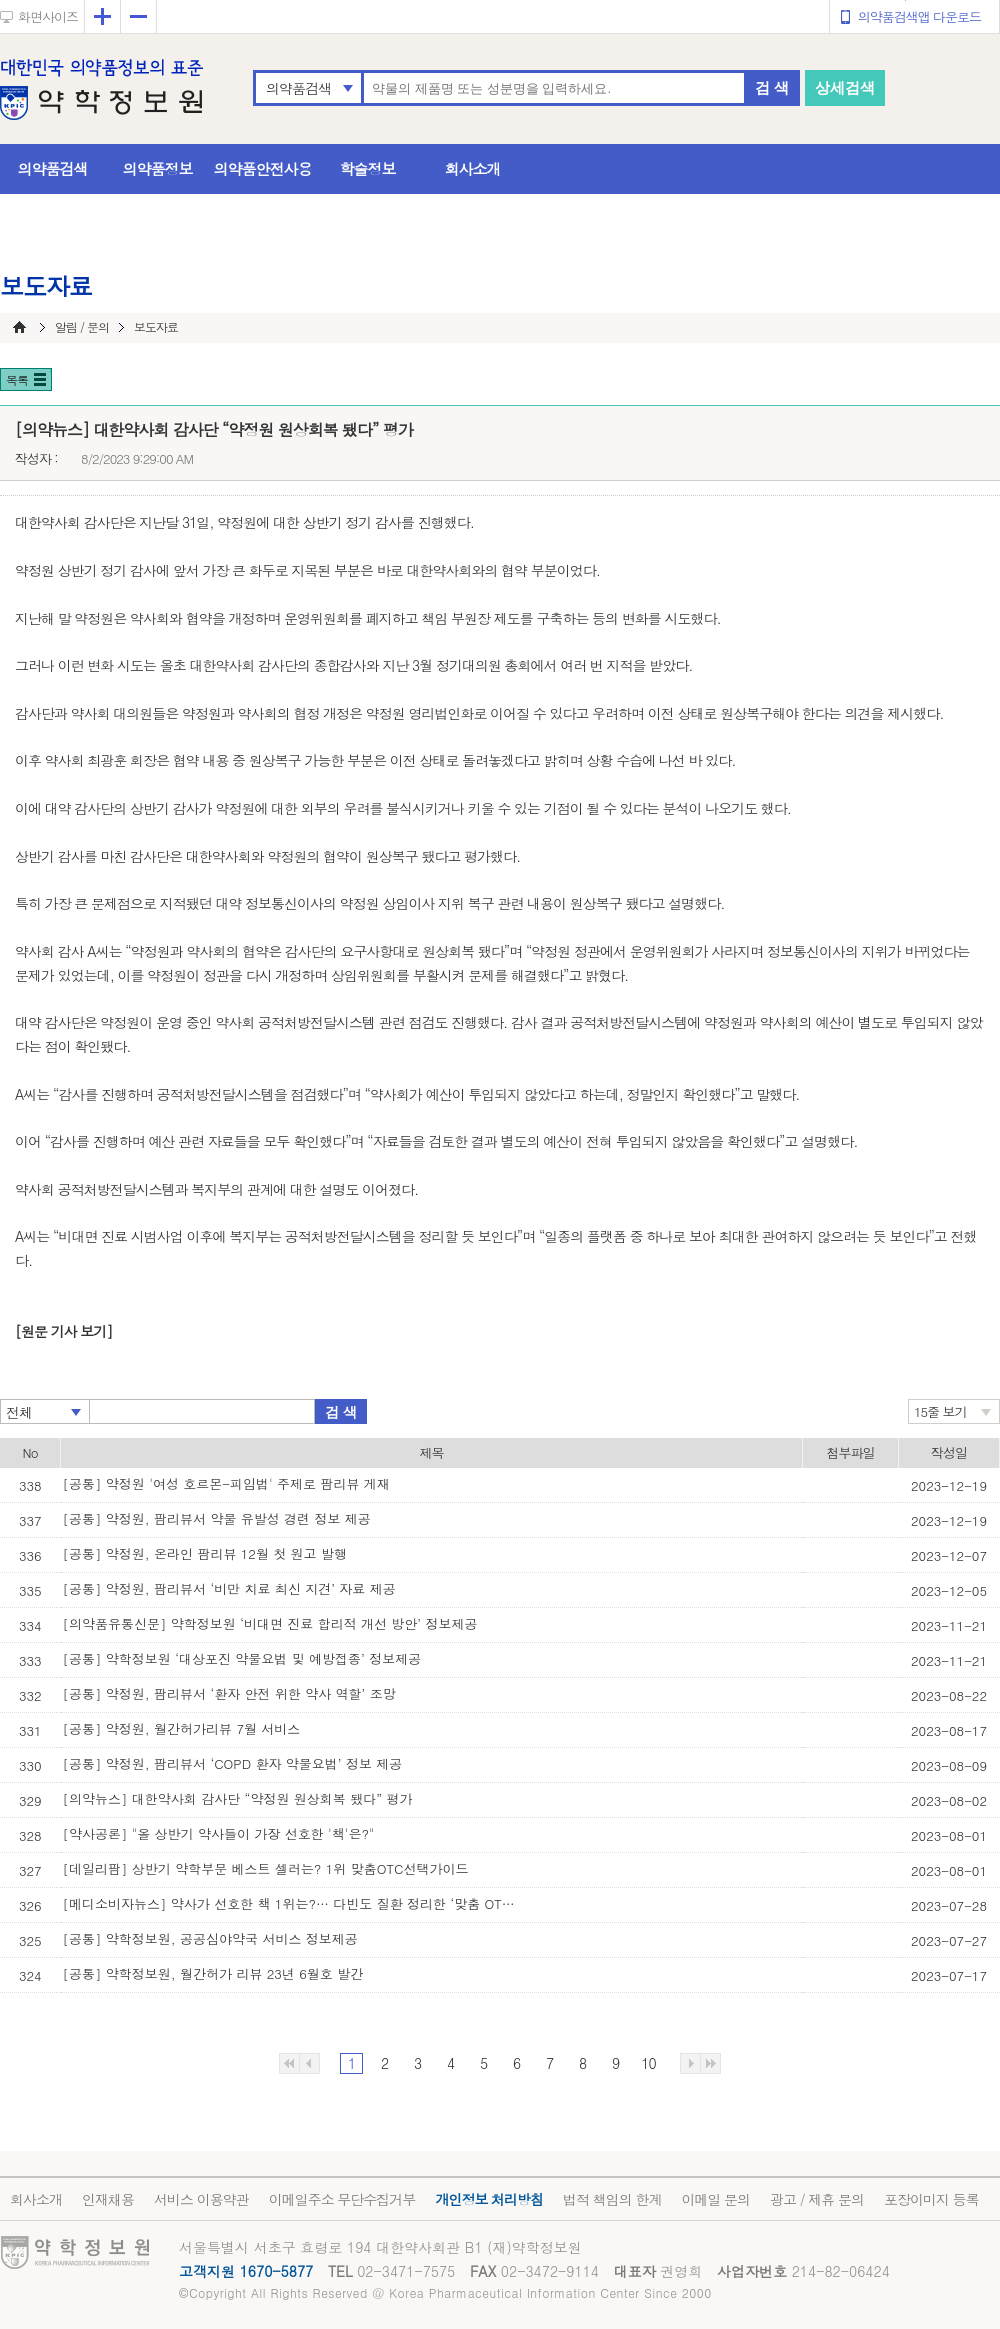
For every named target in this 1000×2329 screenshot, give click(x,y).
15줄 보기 (940, 1411)
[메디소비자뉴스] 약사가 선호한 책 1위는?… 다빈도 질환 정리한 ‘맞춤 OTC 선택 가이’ (293, 1903)
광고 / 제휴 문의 (817, 2199)
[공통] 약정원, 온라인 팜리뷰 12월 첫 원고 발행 (205, 1553)
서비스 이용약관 (201, 2199)
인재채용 (108, 2199)
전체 (19, 1412)
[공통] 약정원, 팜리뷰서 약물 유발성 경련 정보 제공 (217, 1518)
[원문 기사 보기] (63, 1331)
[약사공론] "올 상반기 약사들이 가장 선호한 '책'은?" (219, 1833)
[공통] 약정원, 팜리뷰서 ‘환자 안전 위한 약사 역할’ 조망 (229, 1693)
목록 (17, 379)
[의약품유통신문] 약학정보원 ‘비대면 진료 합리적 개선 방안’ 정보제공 (270, 1623)
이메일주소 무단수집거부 (342, 2199)
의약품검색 (298, 88)
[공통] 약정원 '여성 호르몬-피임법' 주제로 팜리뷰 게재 (226, 1483)
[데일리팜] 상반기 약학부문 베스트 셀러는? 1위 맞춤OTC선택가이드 (266, 1868)
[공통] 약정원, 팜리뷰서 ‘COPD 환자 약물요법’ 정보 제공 (233, 1763)
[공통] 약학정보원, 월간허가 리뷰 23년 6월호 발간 (213, 1973)
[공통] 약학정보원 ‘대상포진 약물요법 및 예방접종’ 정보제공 (242, 1658)
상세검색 (845, 87)
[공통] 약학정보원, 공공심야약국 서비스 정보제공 (210, 1938)
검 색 (772, 87)
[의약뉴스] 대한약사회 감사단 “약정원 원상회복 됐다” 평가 (238, 1798)
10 (648, 2063)
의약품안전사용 (263, 168)
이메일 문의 (715, 2199)
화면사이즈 (48, 16)
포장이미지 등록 (931, 2199)
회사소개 (473, 168)
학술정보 (368, 168)
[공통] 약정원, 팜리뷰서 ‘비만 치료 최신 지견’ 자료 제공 (229, 1588)
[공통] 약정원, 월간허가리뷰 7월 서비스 (182, 1728)
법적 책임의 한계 (612, 2199)
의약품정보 (158, 168)
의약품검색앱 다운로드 (919, 16)
